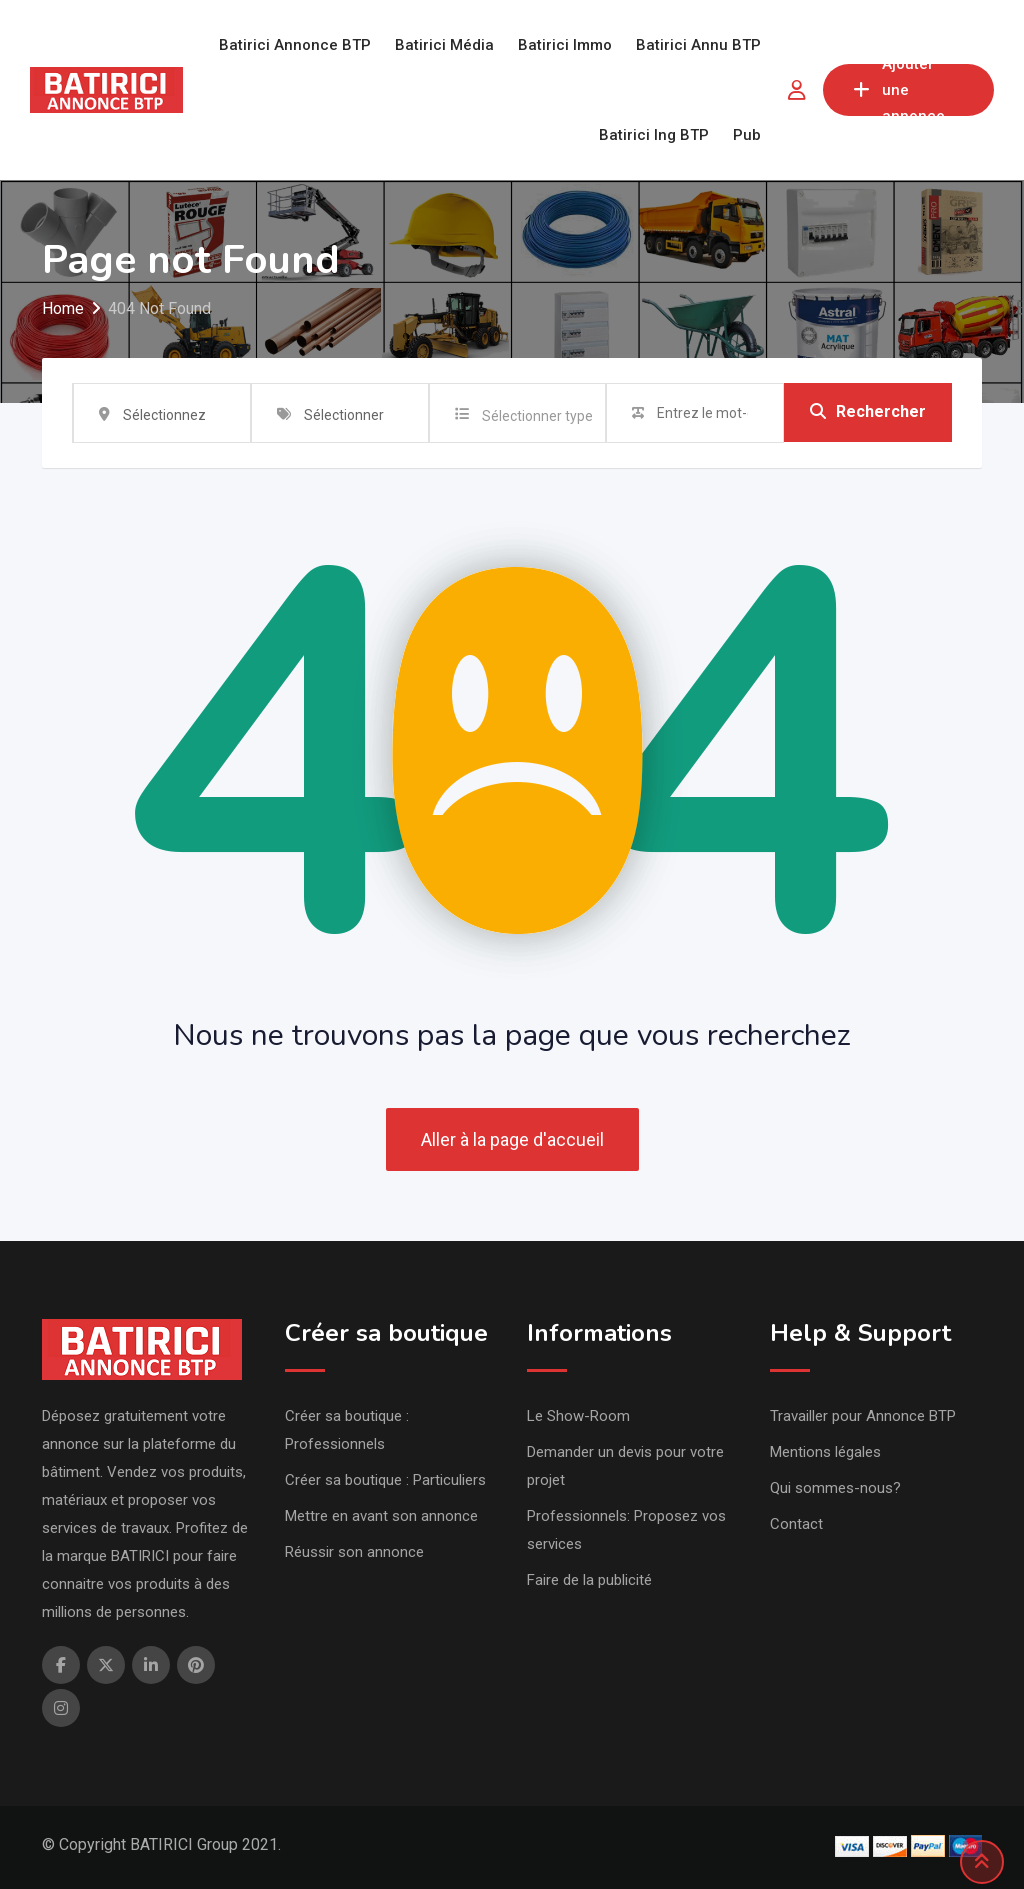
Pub (747, 135)
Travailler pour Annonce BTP (863, 1416)
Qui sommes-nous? (835, 1488)
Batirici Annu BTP (698, 45)
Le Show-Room (578, 1416)
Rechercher (868, 412)
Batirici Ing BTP (654, 135)
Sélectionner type (537, 416)
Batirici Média (444, 45)
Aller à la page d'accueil (512, 1139)
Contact (796, 1524)
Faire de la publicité (589, 1580)
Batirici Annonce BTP (295, 45)
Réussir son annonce (354, 1552)
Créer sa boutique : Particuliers (385, 1480)
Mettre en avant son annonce (381, 1516)
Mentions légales (825, 1452)
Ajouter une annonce (899, 90)
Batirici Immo (565, 45)
